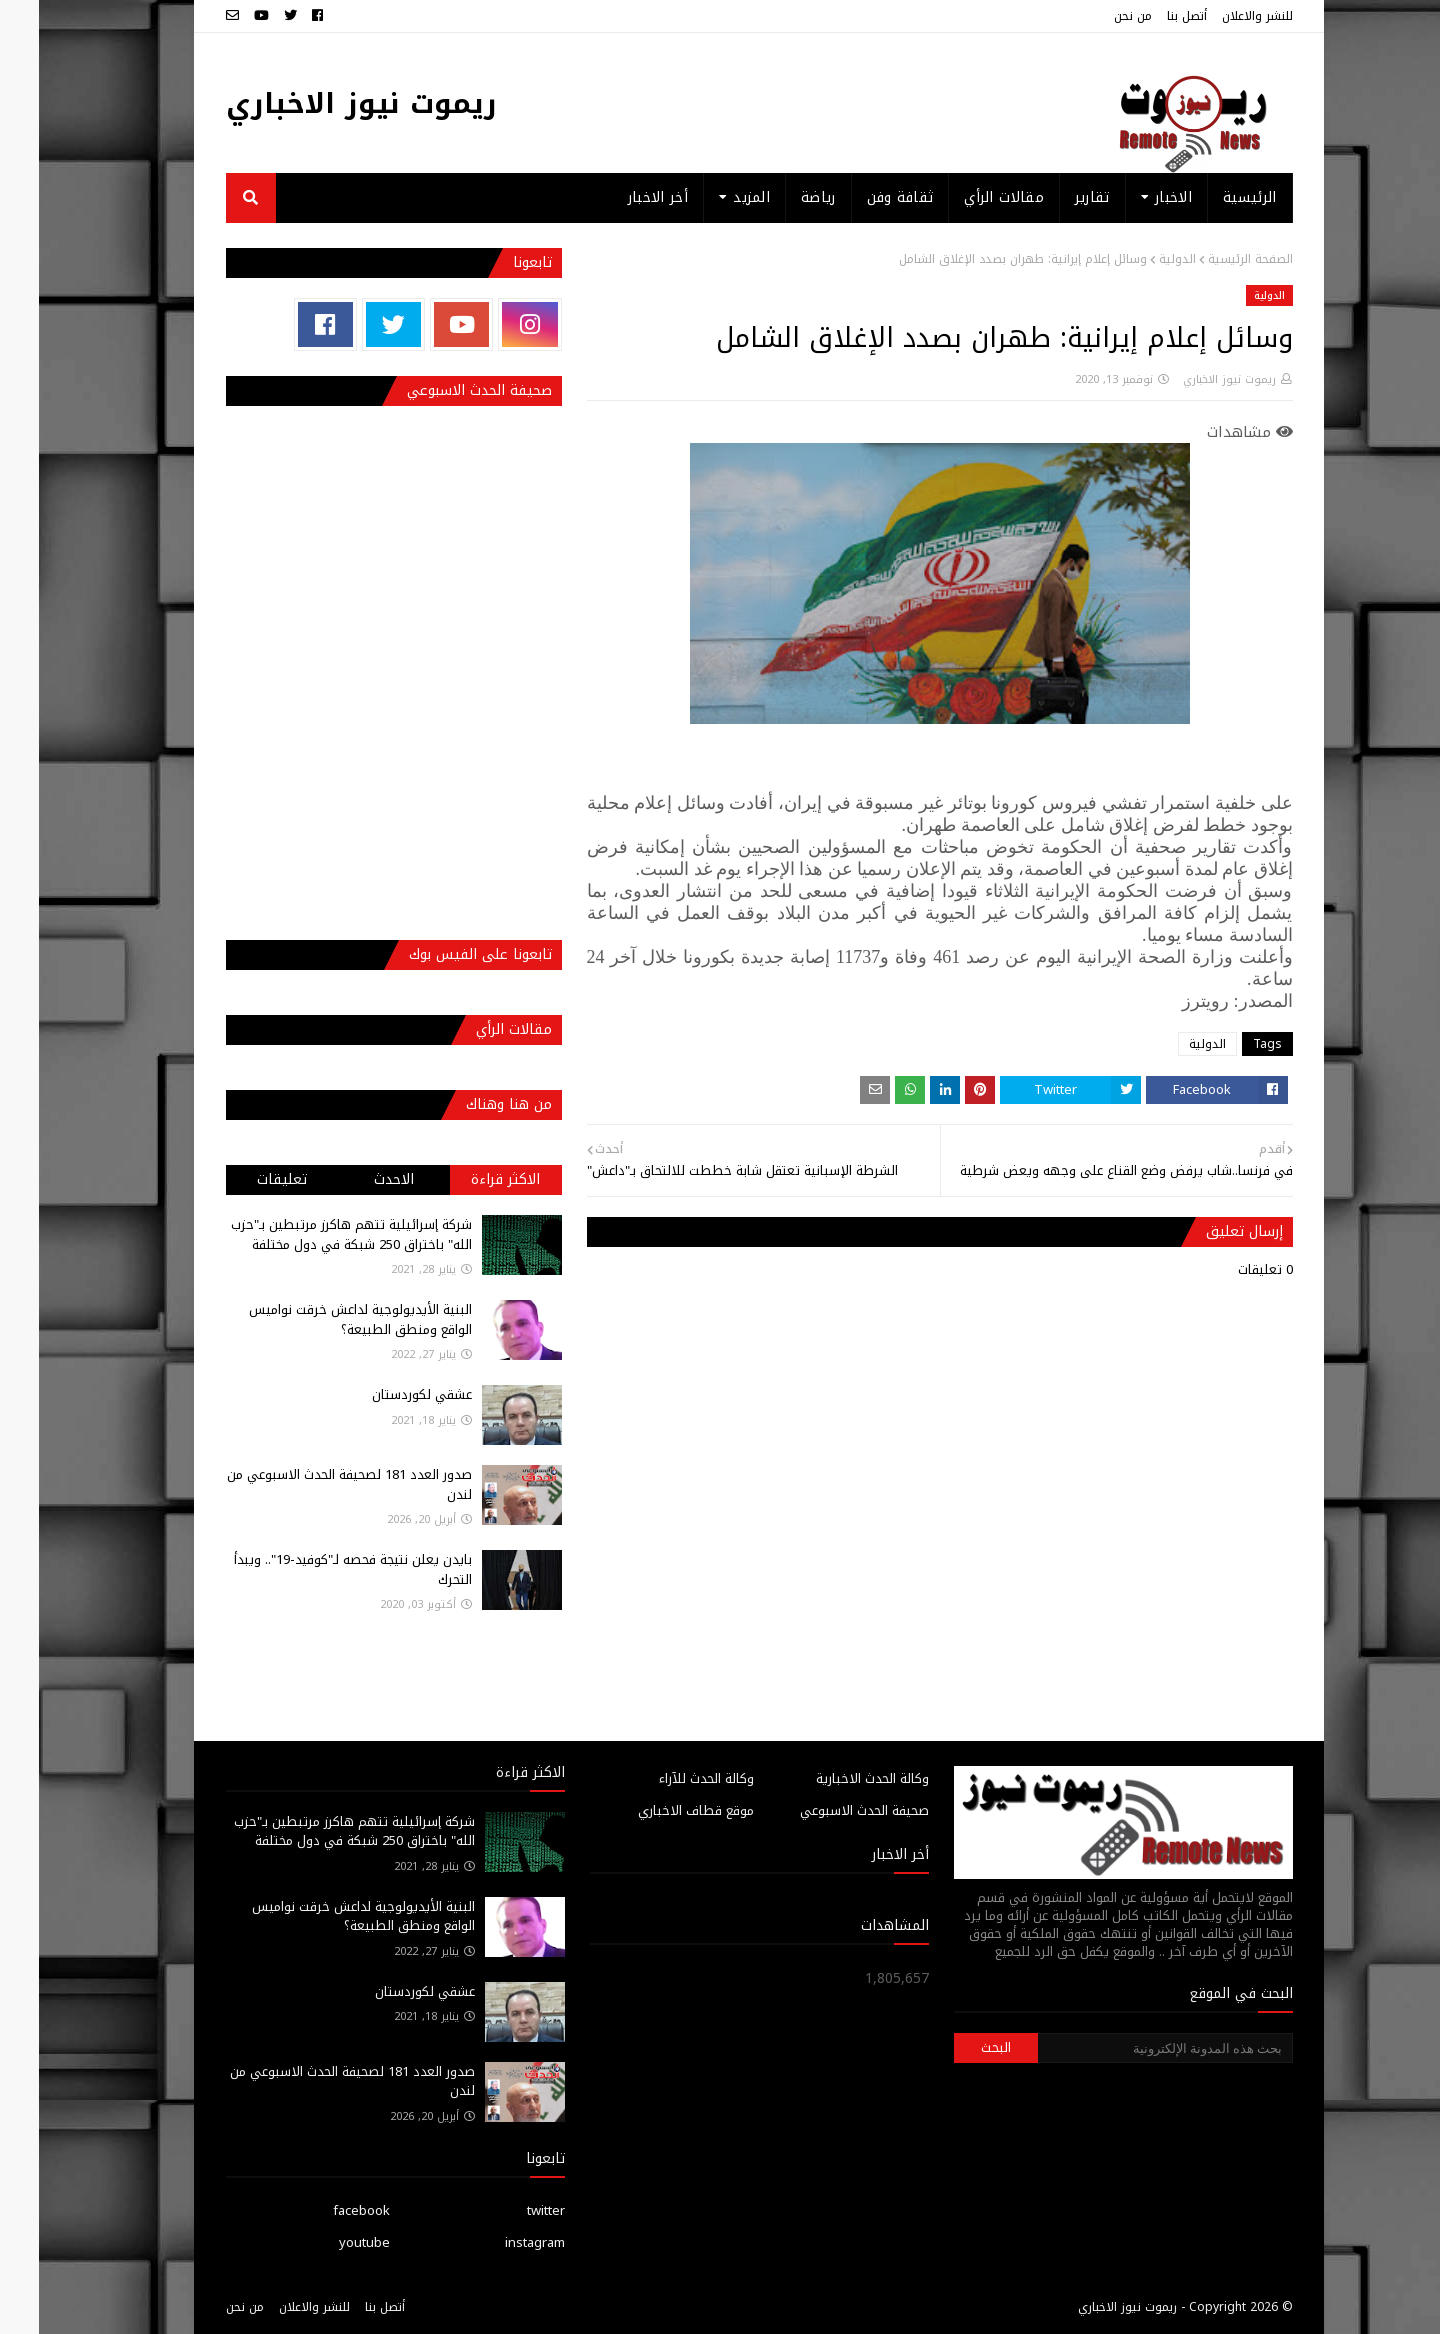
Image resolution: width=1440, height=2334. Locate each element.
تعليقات (243, 1179)
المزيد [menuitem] (712, 197)
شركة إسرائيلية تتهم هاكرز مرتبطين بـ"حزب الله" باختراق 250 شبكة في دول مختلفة (312, 1234)
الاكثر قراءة (466, 1179)
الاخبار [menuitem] (1134, 197)
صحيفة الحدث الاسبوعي (825, 1810)
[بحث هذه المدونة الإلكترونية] (1126, 2048)
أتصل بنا (1148, 16)
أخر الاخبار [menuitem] (619, 197)
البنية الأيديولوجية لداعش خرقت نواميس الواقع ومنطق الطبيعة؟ (321, 1319)
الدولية (1138, 259)
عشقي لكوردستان (383, 1394)
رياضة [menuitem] (779, 197)
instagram (496, 2242)
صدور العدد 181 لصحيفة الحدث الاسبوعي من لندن (310, 1484)
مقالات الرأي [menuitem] (965, 197)
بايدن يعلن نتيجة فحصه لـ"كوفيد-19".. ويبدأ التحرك (314, 1569)
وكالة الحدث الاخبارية (833, 1778)
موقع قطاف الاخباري (657, 1810)
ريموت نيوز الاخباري (322, 103)
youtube (325, 2242)
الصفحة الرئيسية (1211, 259)
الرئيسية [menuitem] (1210, 197)
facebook (322, 2210)
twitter (507, 2210)
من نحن (1094, 16)
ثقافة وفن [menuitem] (861, 197)
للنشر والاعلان (1218, 16)
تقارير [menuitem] (1053, 197)
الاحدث (355, 1179)
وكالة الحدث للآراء (667, 1778)
